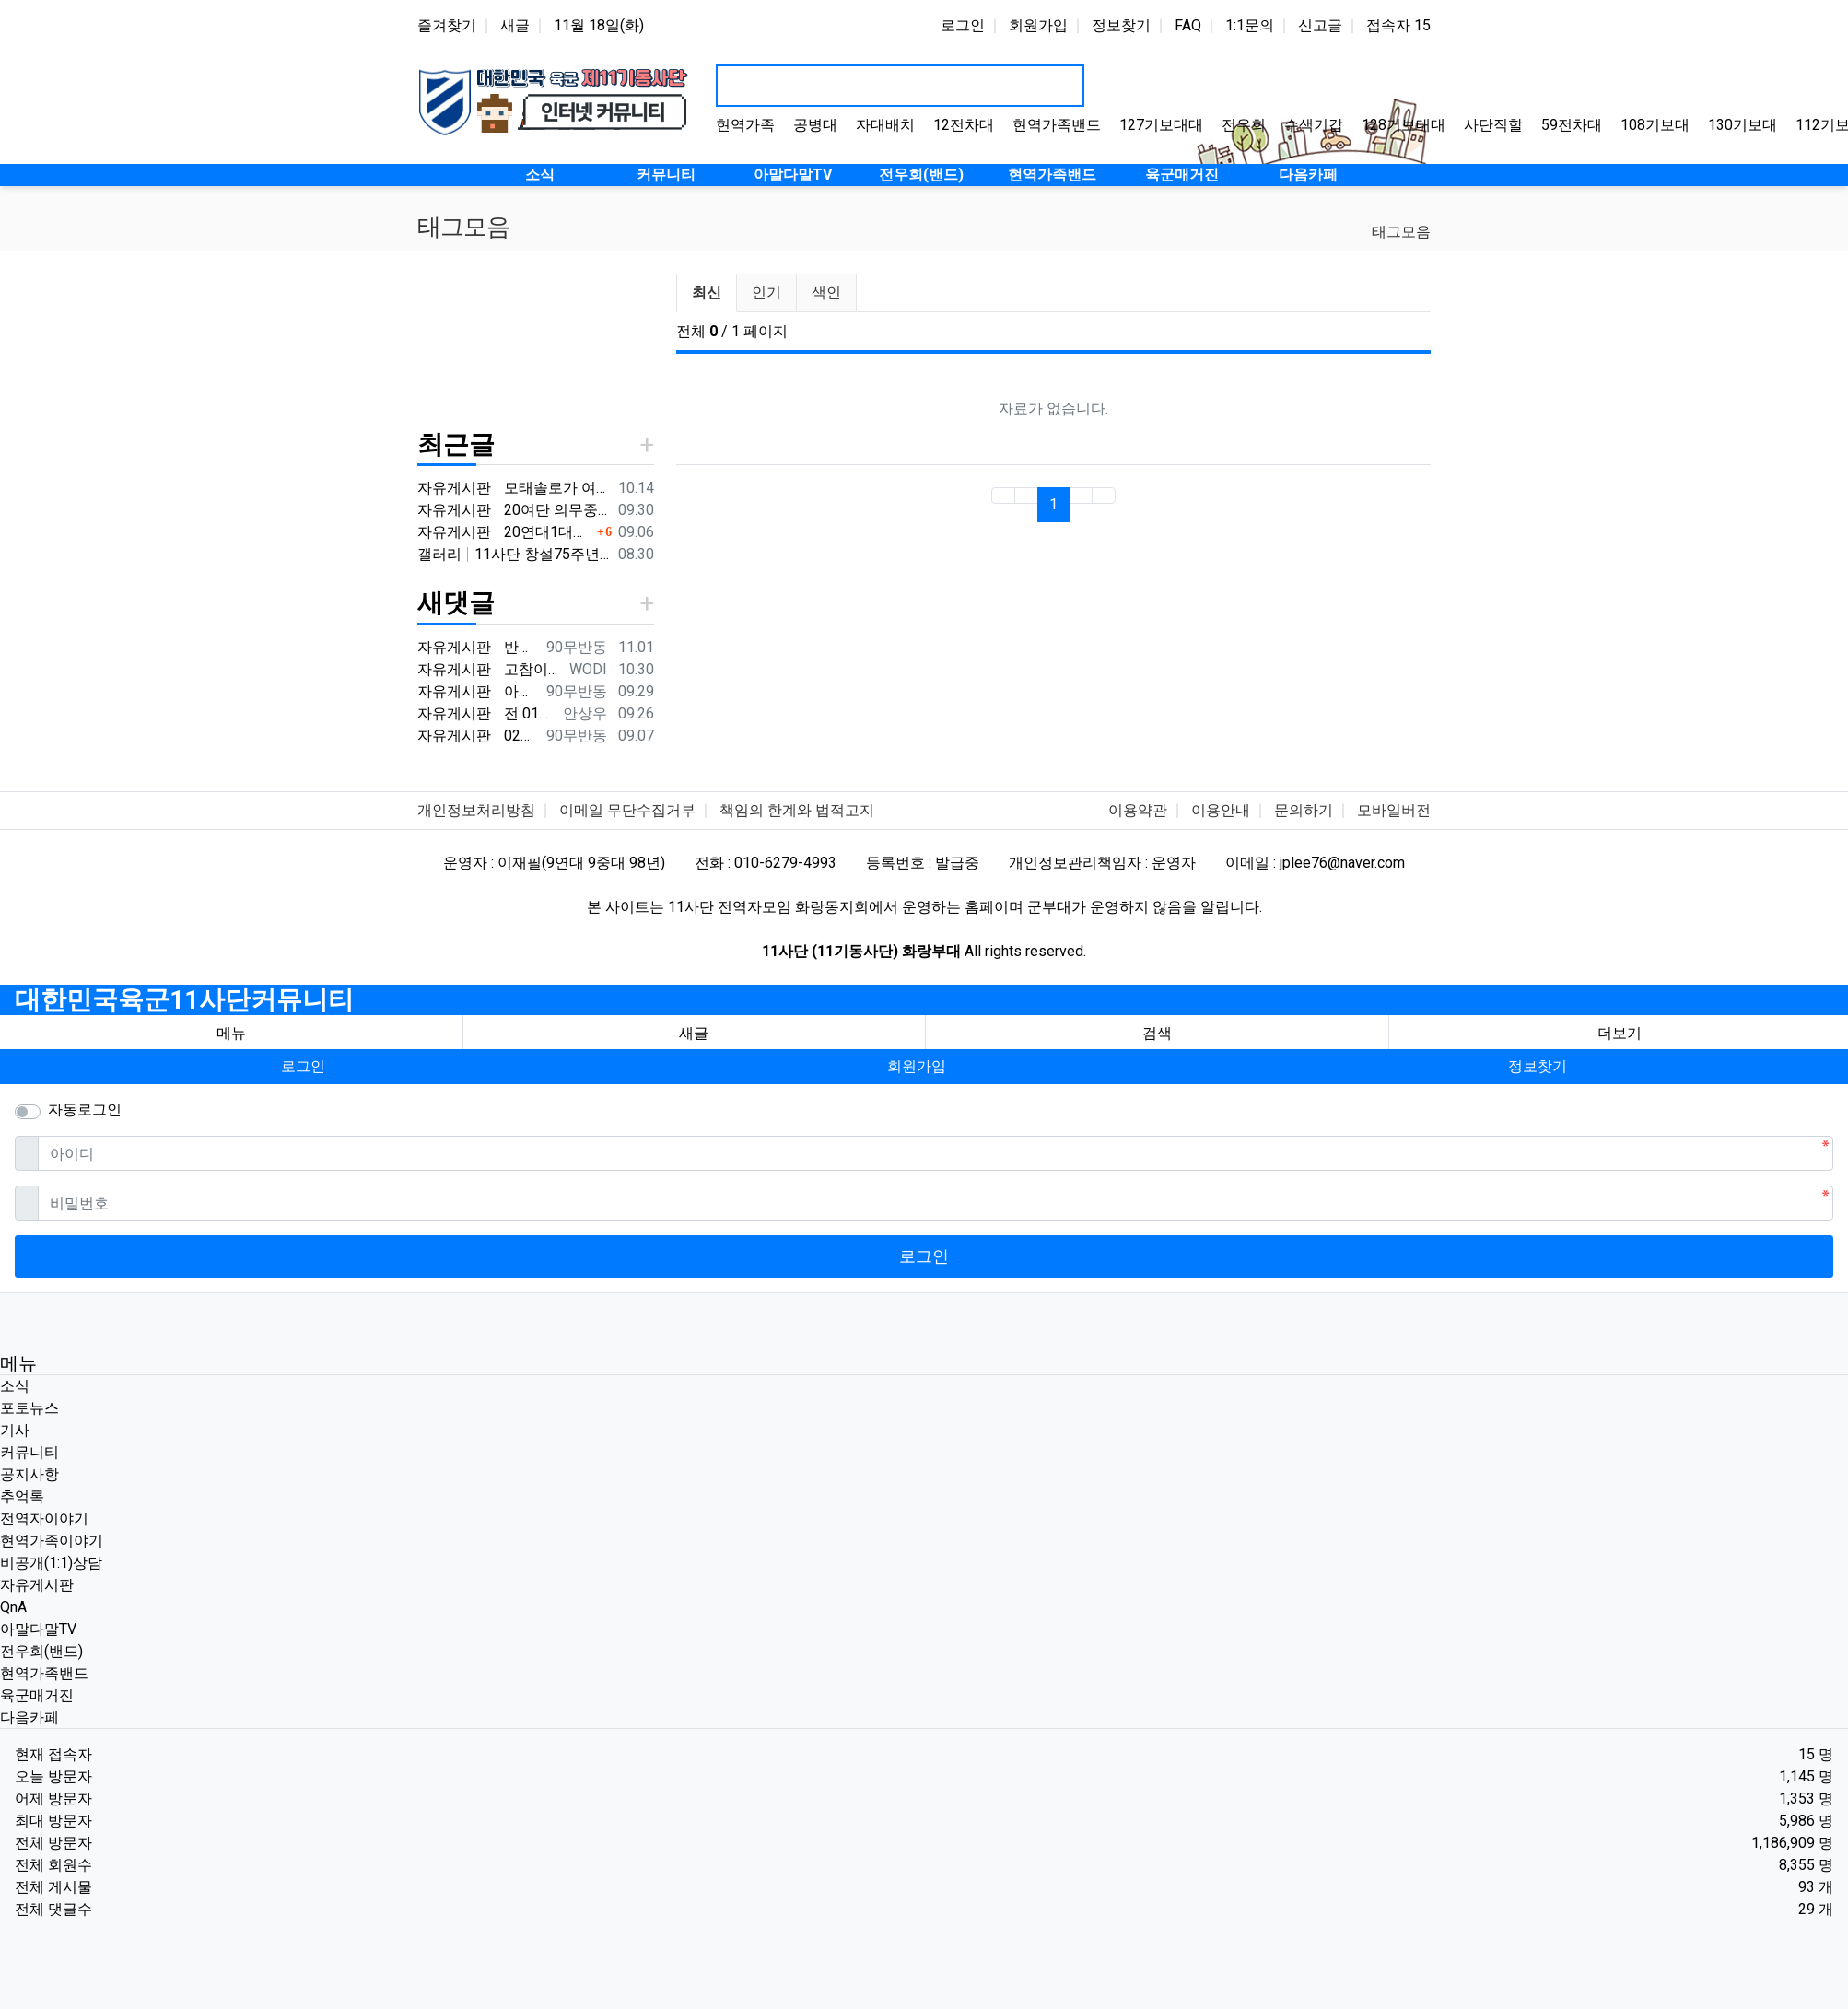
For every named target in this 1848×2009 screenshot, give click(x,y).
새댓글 (456, 603)
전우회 (1244, 125)
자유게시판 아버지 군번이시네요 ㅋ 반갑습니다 (478, 691)
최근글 (456, 444)
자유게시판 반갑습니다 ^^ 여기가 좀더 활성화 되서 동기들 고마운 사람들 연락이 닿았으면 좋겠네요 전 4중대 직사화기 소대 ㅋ (478, 647)
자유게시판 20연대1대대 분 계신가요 (504, 532)
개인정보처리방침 (476, 810)
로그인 (963, 25)
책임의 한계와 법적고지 (796, 810)
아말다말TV (38, 1629)
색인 (826, 292)
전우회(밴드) (41, 1651)
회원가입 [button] (916, 1066)
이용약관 (1137, 810)
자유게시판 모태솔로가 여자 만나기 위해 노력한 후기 (514, 487)
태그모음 (1401, 231)
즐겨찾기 (446, 25)
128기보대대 (1403, 125)
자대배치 (885, 125)
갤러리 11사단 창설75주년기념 (514, 554)
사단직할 (1493, 125)
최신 (706, 292)
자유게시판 (37, 1585)
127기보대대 (1161, 125)
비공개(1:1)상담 (51, 1562)
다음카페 (29, 1717)
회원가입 (1038, 25)
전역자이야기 (44, 1518)
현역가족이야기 (51, 1540)
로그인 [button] (303, 1066)
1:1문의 (1249, 25)
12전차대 (963, 125)
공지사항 (29, 1474)
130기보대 (1742, 125)
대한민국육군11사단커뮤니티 (184, 1000)
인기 (766, 292)
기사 (14, 1430)
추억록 (22, 1496)
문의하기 (1303, 810)
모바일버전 (1394, 810)
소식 (14, 1386)
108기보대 (1655, 125)
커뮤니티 (29, 1452)
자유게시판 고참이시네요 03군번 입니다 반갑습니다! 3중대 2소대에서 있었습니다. (489, 669)
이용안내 (1220, 810)
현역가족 (745, 125)
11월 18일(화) (599, 25)
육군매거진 (37, 1695)
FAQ (1188, 25)
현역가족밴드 (1056, 125)
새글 (515, 25)
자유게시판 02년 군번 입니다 (478, 735)
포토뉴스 (29, 1408)
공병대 (815, 125)
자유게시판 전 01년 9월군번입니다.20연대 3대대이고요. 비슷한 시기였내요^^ (486, 713)
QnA (13, 1607)
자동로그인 (85, 1109)
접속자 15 (1398, 25)
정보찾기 (1121, 25)
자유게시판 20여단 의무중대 (514, 510)
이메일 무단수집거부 (627, 810)
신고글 (1320, 25)
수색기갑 (1313, 125)
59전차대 (1571, 125)
